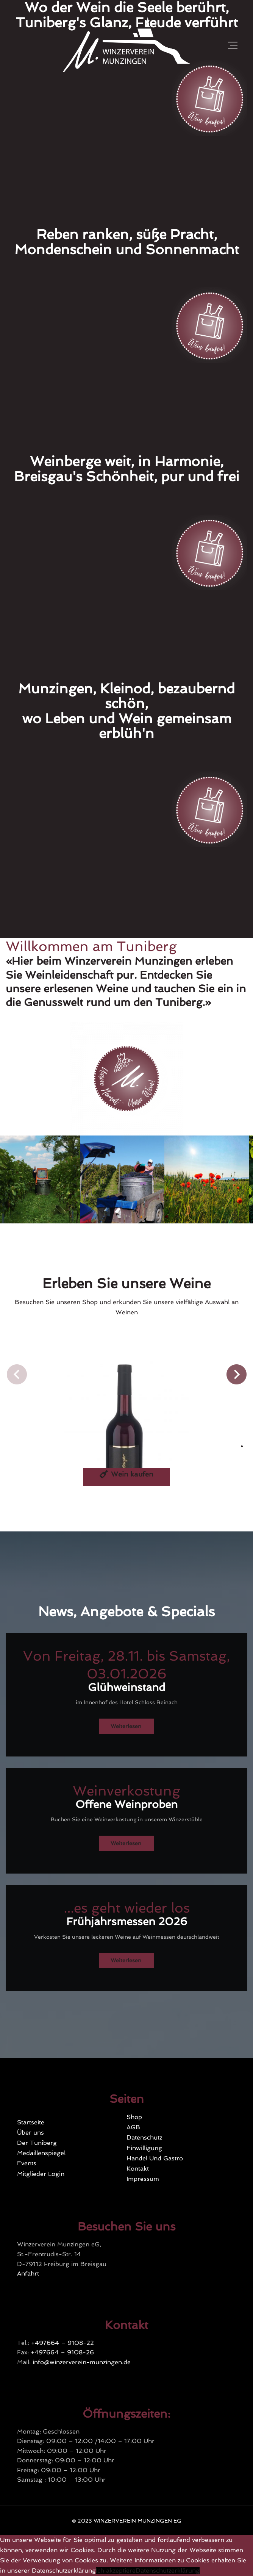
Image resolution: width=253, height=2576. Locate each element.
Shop (134, 2117)
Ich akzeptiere (116, 2570)
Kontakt (137, 2168)
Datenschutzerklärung (168, 2570)
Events (26, 2163)
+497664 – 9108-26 (62, 2352)
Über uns (30, 2132)
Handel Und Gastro (154, 2158)
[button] (17, 1374)
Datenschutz (144, 2137)
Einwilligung (144, 2148)
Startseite (30, 2122)
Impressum (142, 2178)
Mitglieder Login (40, 2173)
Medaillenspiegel (41, 2153)
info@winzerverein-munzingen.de (82, 2362)
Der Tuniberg (37, 2142)
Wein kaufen (126, 1474)
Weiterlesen (126, 1726)
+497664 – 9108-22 (62, 2342)
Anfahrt (28, 2273)
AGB (133, 2127)
